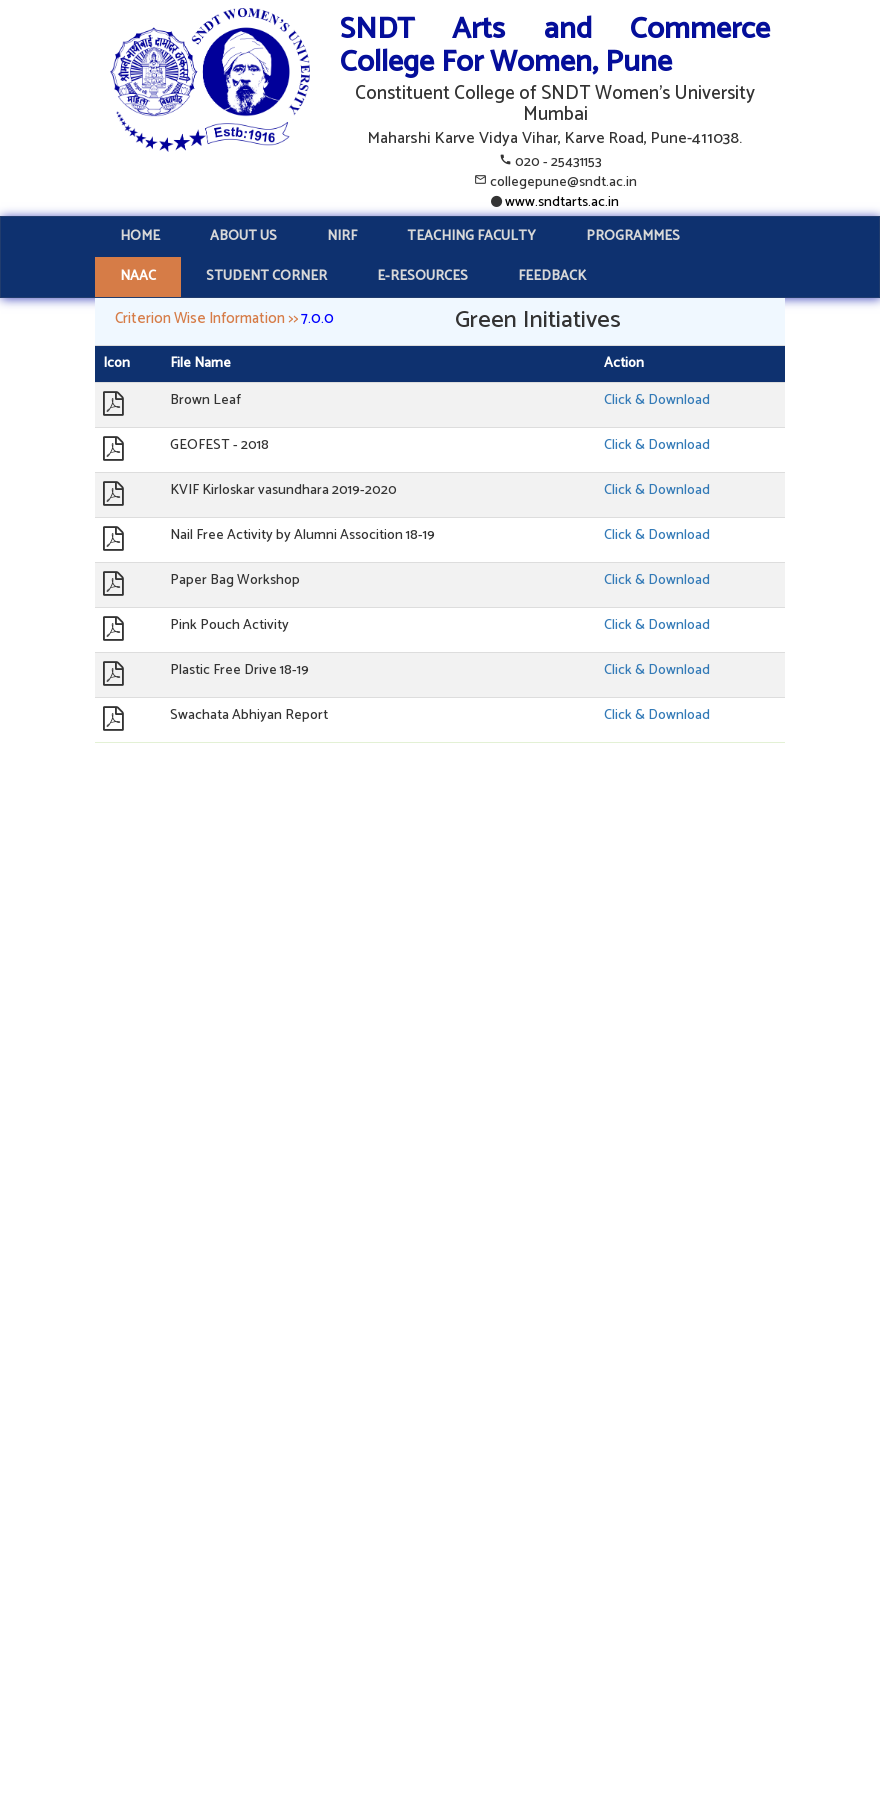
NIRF (342, 236)
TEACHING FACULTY (471, 236)
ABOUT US (243, 236)
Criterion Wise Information (200, 318)
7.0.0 (317, 318)
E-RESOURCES (422, 276)
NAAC (138, 276)
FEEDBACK (552, 276)
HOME (140, 236)
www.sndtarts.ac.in (560, 202)
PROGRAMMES (633, 236)
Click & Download (657, 400)
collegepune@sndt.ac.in (563, 182)
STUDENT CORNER (266, 276)
